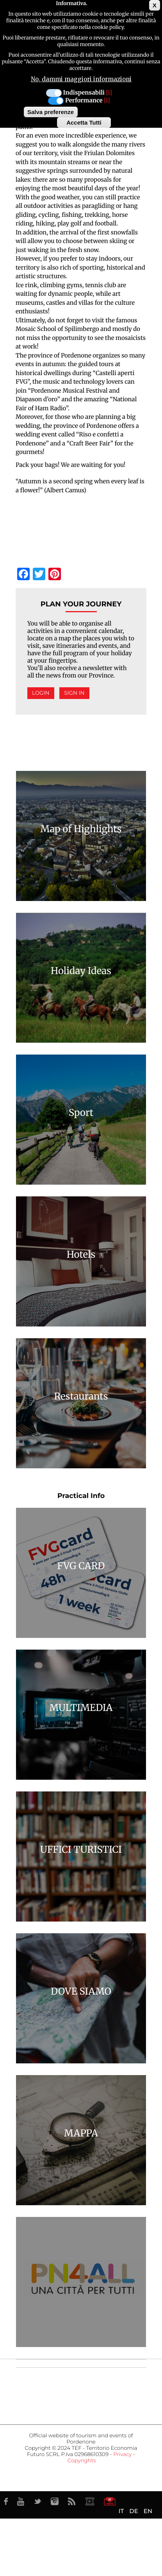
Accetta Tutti (83, 122)
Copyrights (82, 2461)
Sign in (74, 693)
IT (121, 2511)
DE (133, 2511)
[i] (109, 93)
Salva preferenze (50, 112)
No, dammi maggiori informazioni (81, 79)
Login (41, 693)
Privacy (122, 2454)
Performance (84, 100)
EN (148, 2511)
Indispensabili (84, 93)
